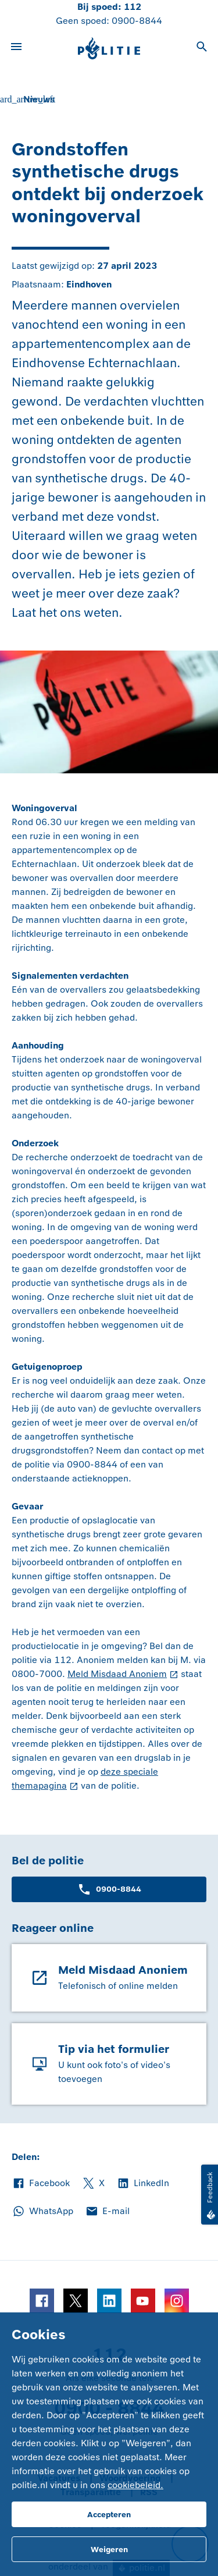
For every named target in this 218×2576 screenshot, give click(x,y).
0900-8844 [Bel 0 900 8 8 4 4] (137, 20)
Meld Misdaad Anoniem (117, 1673)
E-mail (107, 2211)
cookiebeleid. (135, 2484)
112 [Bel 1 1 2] (132, 6)
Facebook (41, 2183)
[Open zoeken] (202, 48)
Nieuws (39, 99)
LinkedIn (142, 2183)
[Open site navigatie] (16, 48)
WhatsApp (42, 2211)
